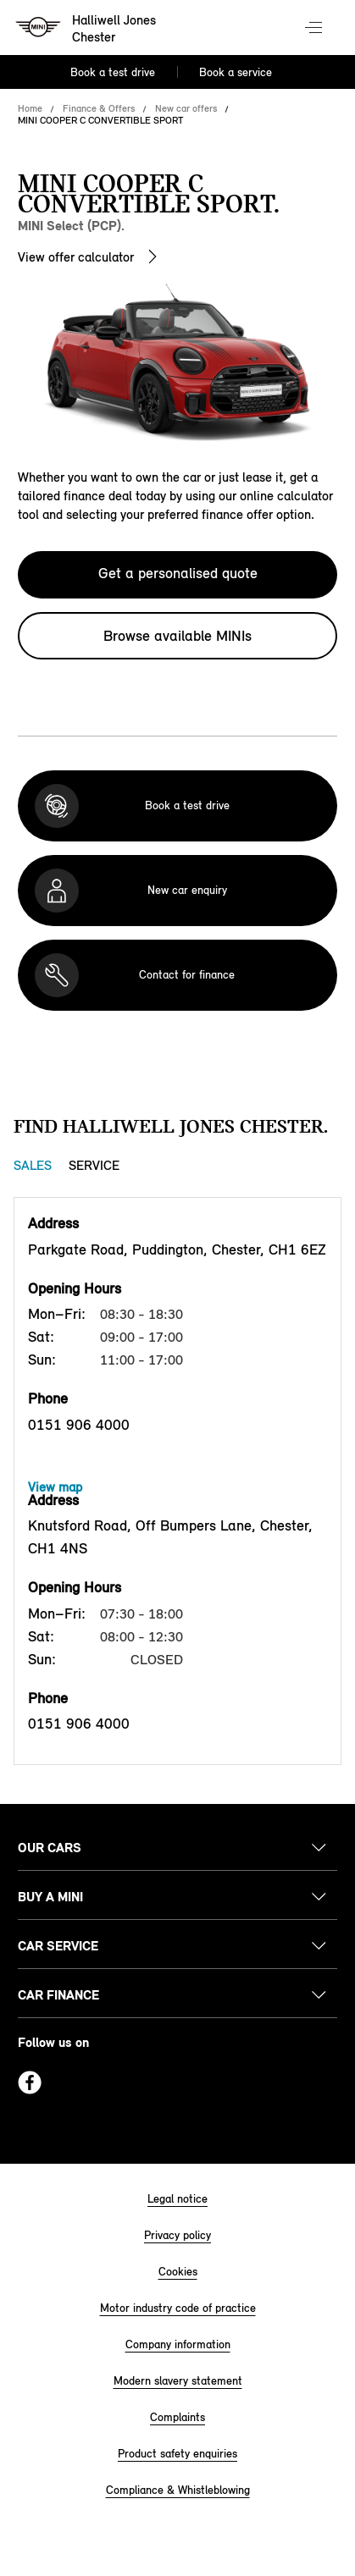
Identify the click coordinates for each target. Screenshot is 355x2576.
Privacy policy (177, 2235)
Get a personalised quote (178, 573)
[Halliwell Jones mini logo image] (87, 30)
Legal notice (177, 2199)
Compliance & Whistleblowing (178, 2490)
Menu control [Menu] (315, 28)
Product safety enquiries (177, 2453)
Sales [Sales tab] (33, 1165)
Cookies (177, 2271)
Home (30, 108)
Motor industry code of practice (178, 2308)
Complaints (177, 2417)
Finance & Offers (99, 108)
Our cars (49, 1848)
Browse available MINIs (177, 635)
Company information (177, 2344)
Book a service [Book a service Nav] (235, 72)
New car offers (186, 108)
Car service (58, 1946)
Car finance (58, 1995)
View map (55, 1487)
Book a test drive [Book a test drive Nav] (112, 72)
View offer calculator (76, 257)
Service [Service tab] (94, 1165)
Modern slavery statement (178, 2381)
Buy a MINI (50, 1897)
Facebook (29, 2082)
